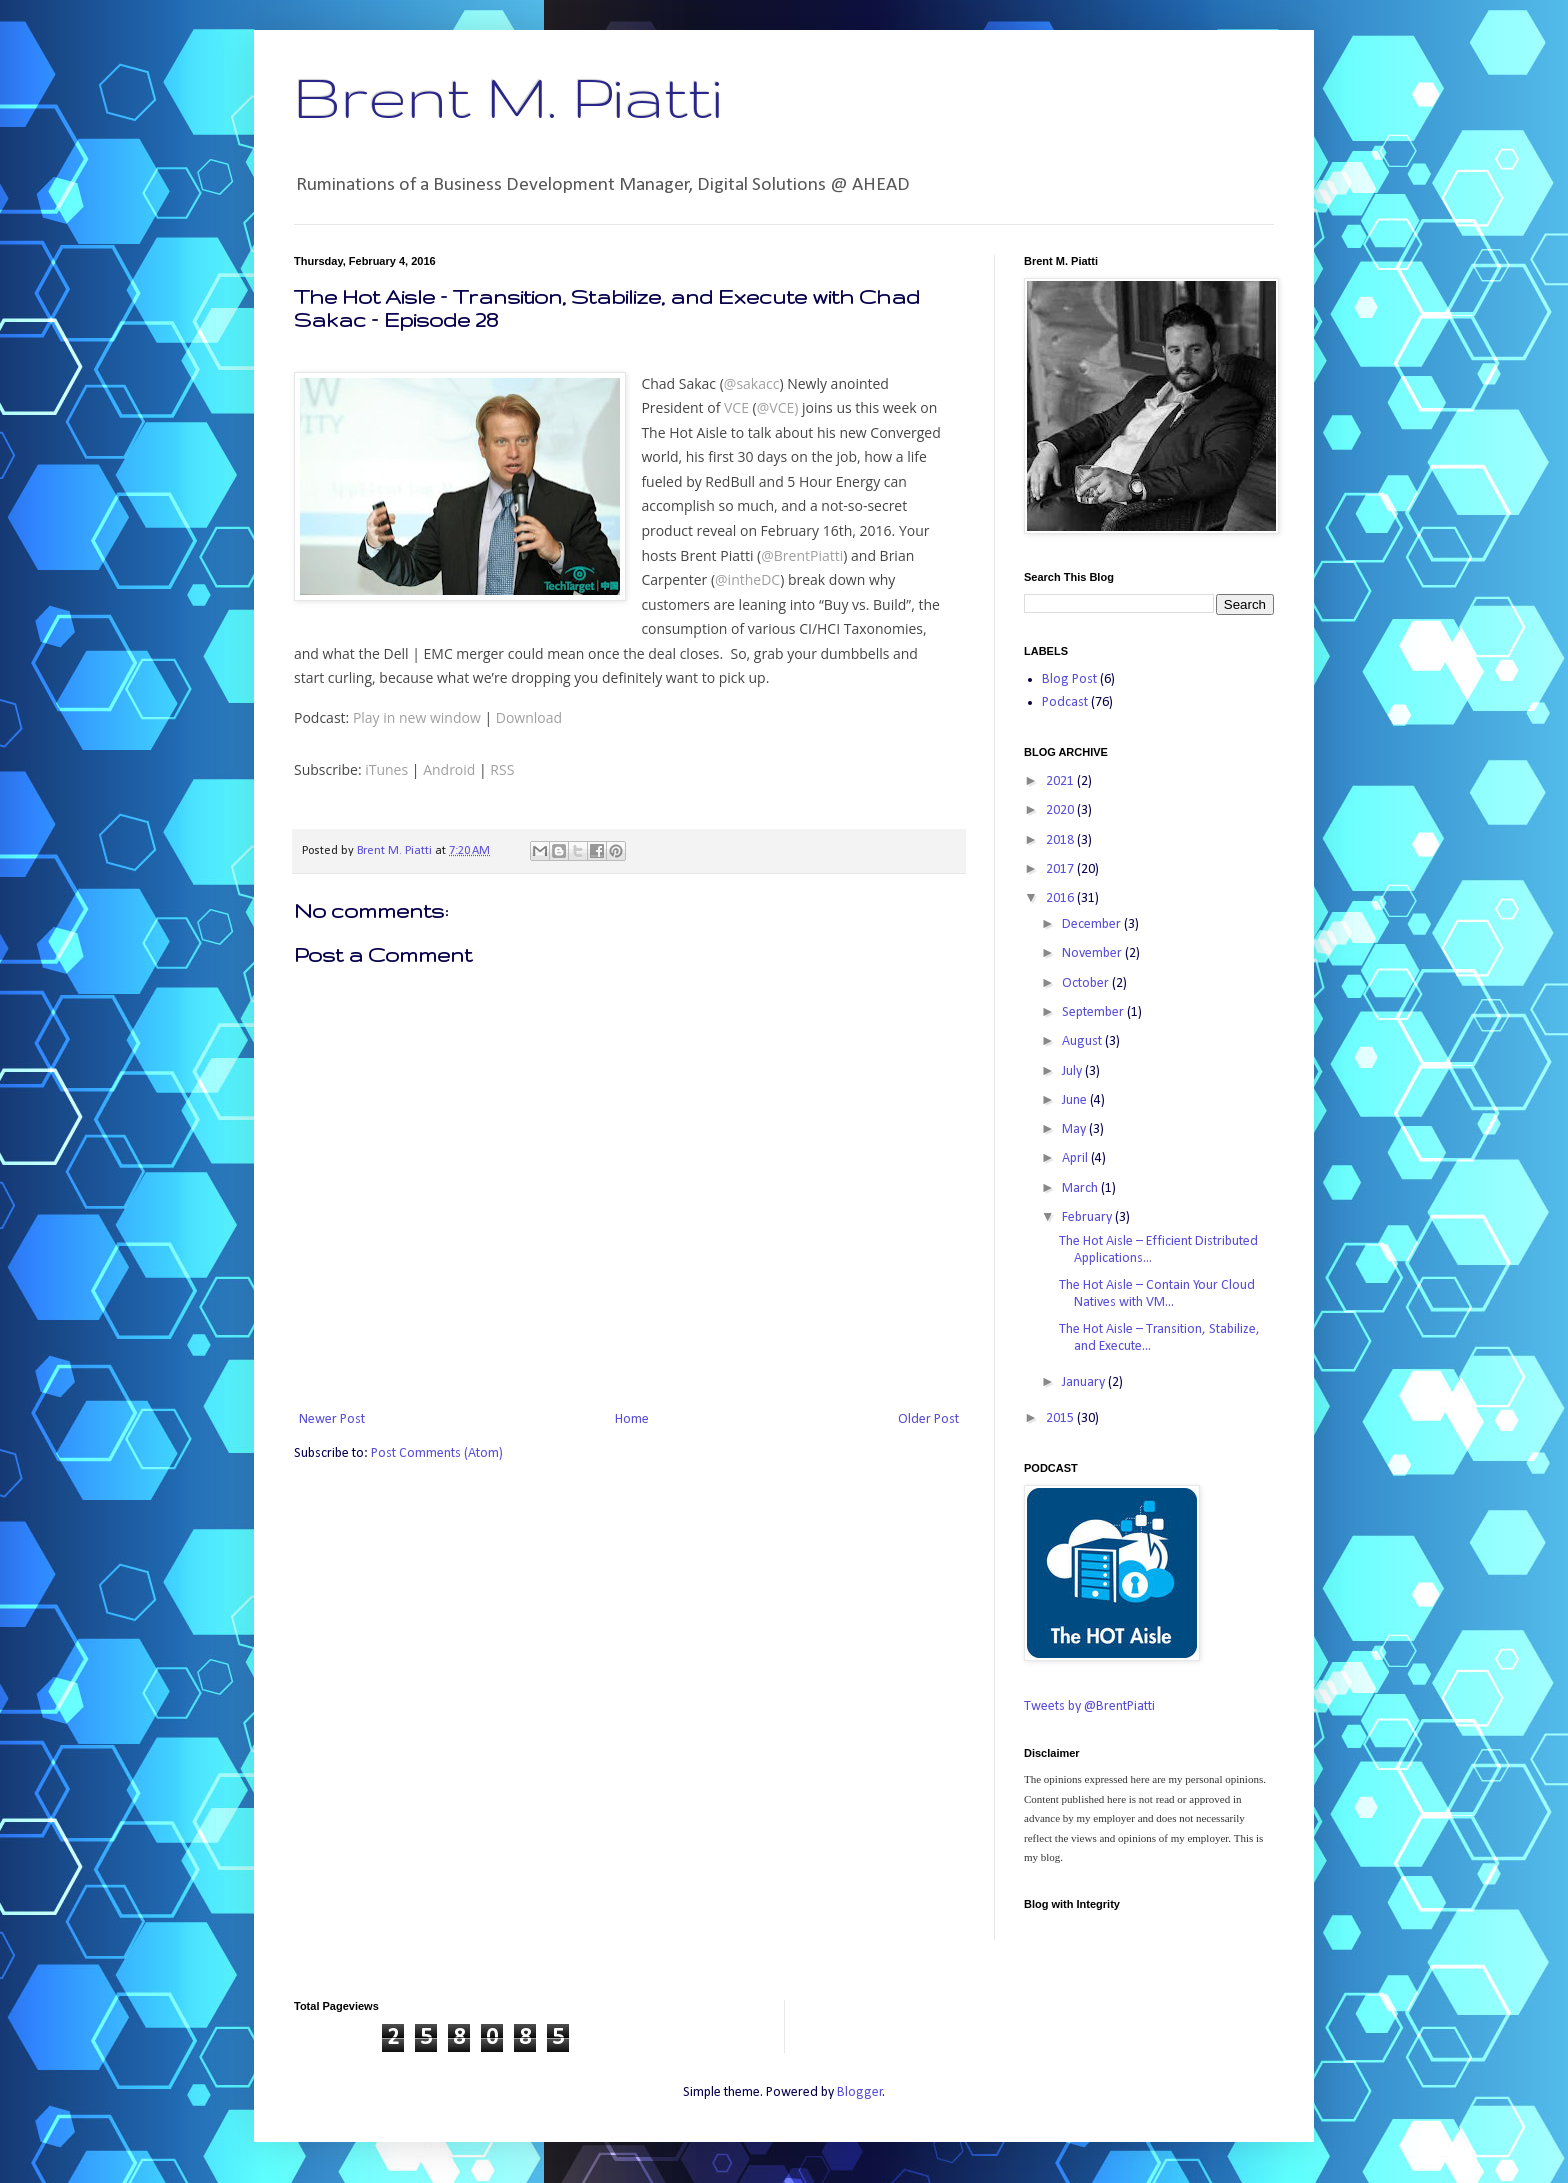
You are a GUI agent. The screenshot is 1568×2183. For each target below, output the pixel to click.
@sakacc (752, 383)
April (1076, 1158)
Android (449, 769)
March (1081, 1188)
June (1076, 1100)
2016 (1061, 898)
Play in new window (417, 717)
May (1075, 1129)
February (1088, 1217)
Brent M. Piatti (508, 96)
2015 (1061, 1418)
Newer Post (332, 1419)
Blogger (860, 2092)
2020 (1061, 810)
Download (529, 717)
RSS (502, 769)
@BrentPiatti (802, 555)
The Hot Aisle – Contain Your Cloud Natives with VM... (1157, 1294)
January (1085, 1382)
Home (632, 1419)
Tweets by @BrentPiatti (1089, 1706)
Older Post (928, 1419)
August (1083, 1041)
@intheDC (747, 579)
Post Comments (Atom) (437, 1453)
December (1093, 924)
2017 (1061, 869)
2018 (1061, 840)
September (1094, 1012)
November (1093, 953)
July (1073, 1071)
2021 (1061, 781)
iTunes (386, 769)
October (1087, 983)
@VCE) (778, 407)
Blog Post (1069, 679)
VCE (736, 407)
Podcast (1065, 702)
